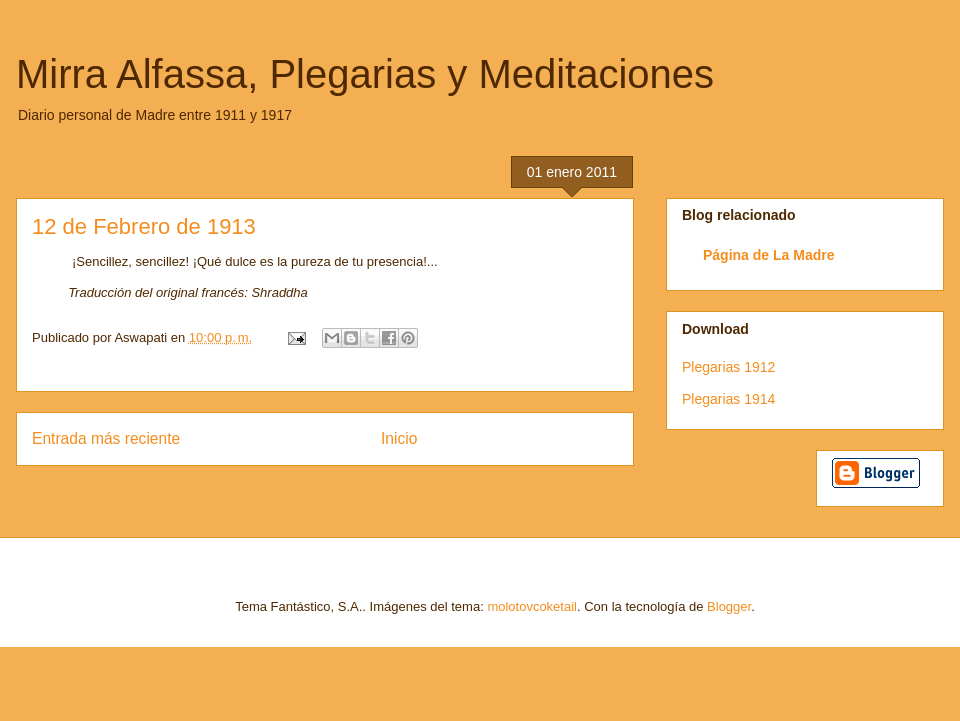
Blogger (729, 606)
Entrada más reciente (106, 438)
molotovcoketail (532, 606)
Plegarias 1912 (728, 367)
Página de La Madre (768, 255)
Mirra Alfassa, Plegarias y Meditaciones (365, 74)
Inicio (399, 438)
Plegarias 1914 (728, 399)
